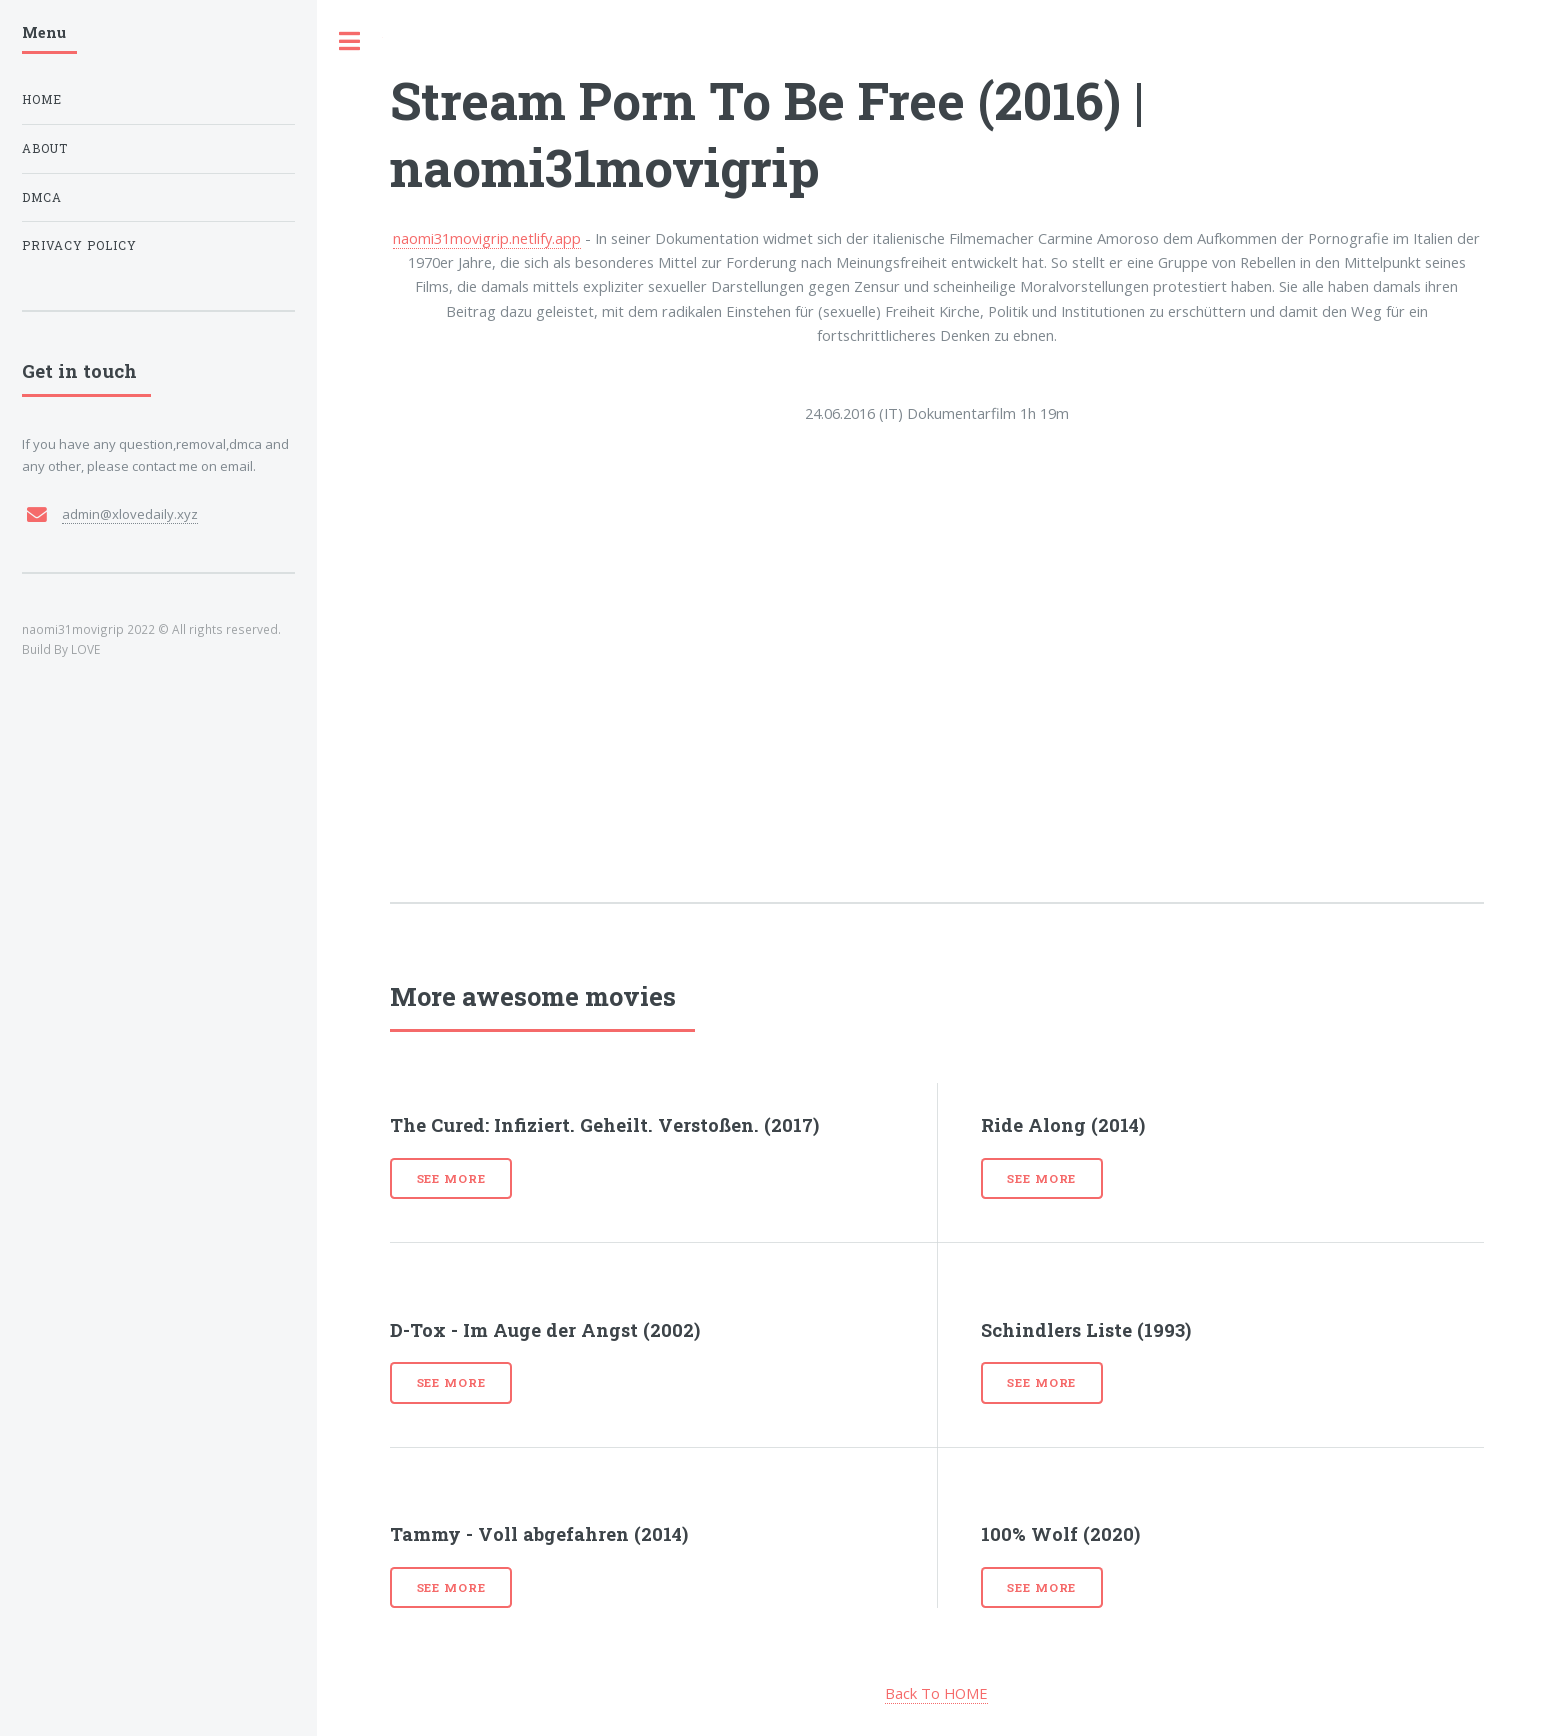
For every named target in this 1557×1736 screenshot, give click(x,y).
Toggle (350, 41)
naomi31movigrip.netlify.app (487, 238)
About (45, 148)
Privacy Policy (79, 245)
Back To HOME (936, 1693)
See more (451, 1178)
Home (42, 99)
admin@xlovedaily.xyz (130, 514)
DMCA (42, 197)
